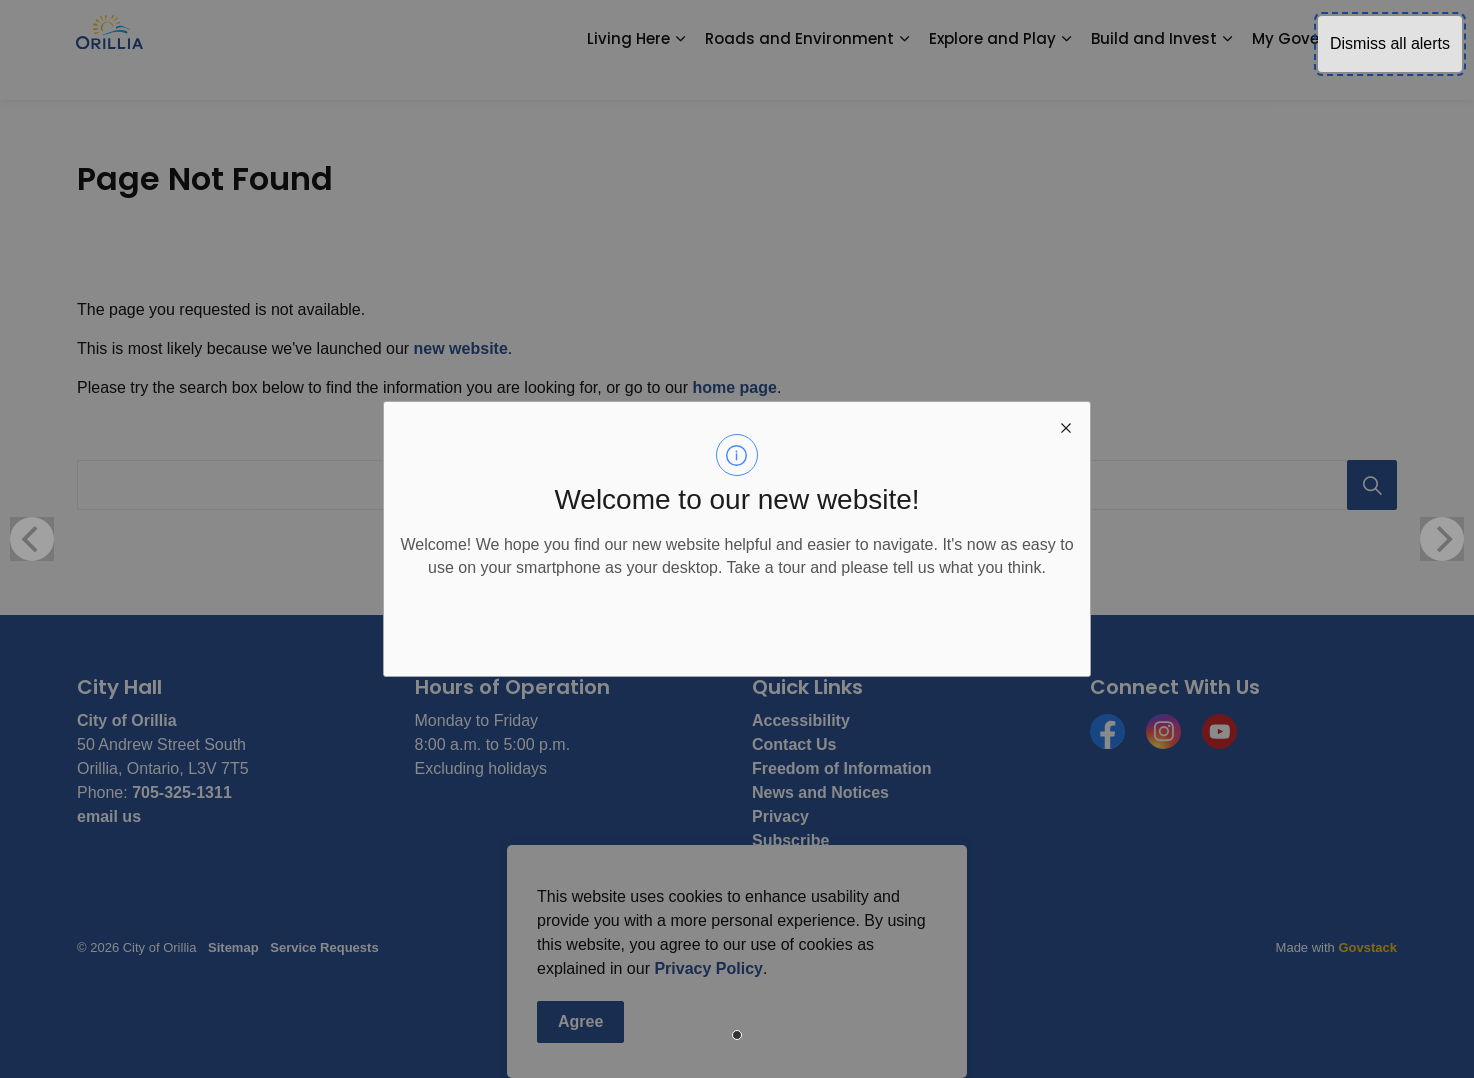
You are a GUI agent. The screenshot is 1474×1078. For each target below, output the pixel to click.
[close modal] (1066, 426)
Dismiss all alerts (1390, 43)
